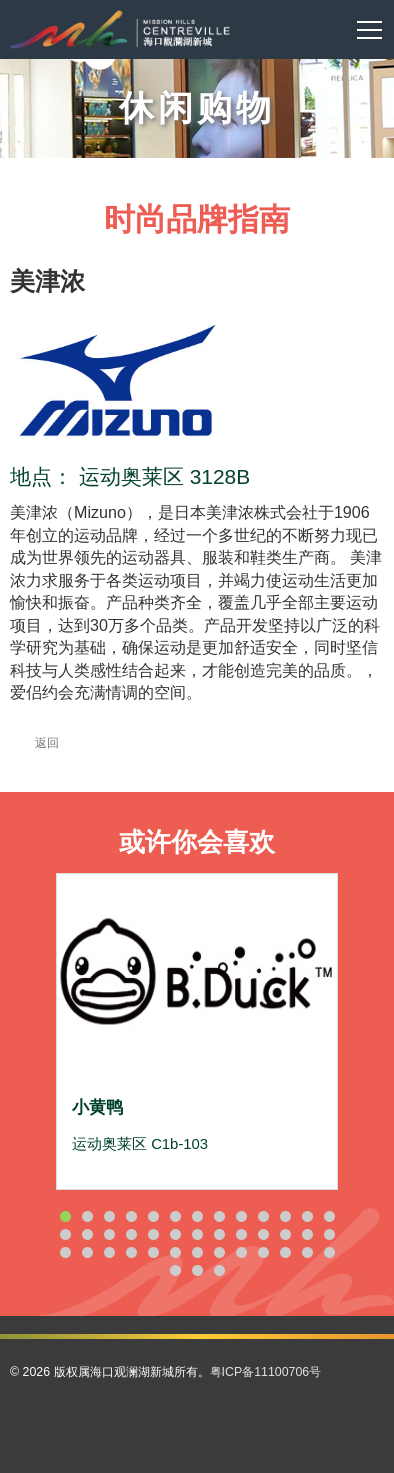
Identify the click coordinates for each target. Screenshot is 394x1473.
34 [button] (219, 1252)
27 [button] (65, 1252)
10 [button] (263, 1216)
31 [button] (153, 1252)
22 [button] (241, 1234)
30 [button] (131, 1252)
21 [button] (219, 1234)
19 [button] (175, 1234)
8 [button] (219, 1216)
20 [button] (197, 1234)
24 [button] (285, 1234)
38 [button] (307, 1252)
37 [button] (285, 1252)
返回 (34, 743)
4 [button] (131, 1216)
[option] (197, 1031)
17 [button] (131, 1234)
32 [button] (175, 1252)
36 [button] (263, 1252)
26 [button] (329, 1234)
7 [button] (197, 1216)
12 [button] (307, 1216)
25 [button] (307, 1234)
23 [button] (263, 1234)
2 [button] (87, 1216)
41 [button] (197, 1270)
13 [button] (329, 1216)
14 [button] (65, 1234)
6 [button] (175, 1216)
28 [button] (87, 1252)
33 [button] (197, 1252)
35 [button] (241, 1252)
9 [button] (241, 1216)
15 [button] (87, 1234)
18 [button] (153, 1234)
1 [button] (65, 1216)
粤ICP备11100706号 (266, 1372)
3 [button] (109, 1216)
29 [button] (109, 1252)
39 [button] (329, 1252)
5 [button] (153, 1216)
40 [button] (175, 1270)
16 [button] (109, 1234)
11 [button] (285, 1216)
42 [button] (219, 1270)
